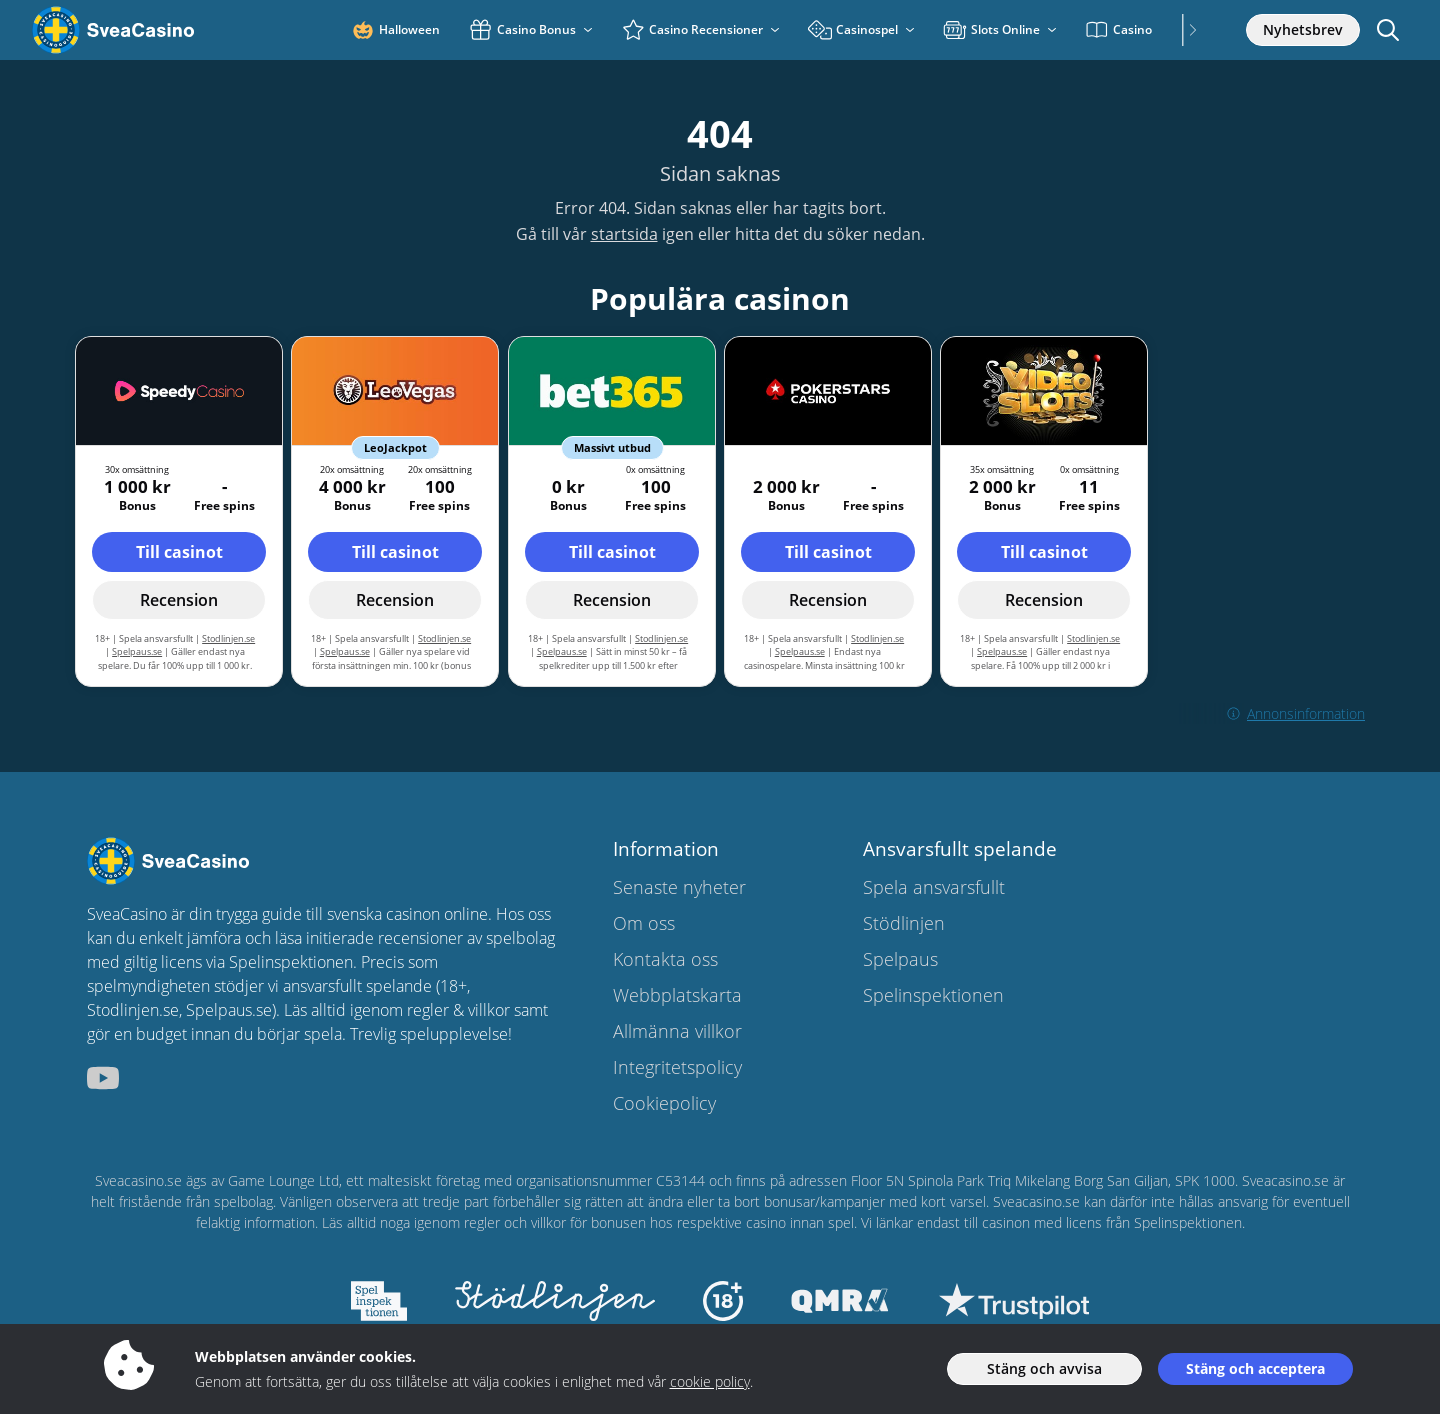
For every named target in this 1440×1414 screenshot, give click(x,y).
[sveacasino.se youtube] (103, 1078)
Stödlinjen (904, 923)
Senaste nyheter (679, 887)
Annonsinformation (1272, 713)
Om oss (644, 923)
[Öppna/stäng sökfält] (1388, 30)
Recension (179, 600)
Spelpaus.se (137, 651)
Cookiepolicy (664, 1103)
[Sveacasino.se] (144, 30)
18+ (453, 986)
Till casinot (179, 552)
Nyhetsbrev (1303, 29)
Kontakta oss (665, 959)
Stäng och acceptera (1255, 1368)
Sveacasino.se (138, 1180)
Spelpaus (900, 959)
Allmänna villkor (677, 1031)
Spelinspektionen (933, 995)
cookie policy (710, 1381)
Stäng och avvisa (1044, 1368)
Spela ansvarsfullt (934, 887)
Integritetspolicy (677, 1067)
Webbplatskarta (677, 995)
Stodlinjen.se (228, 638)
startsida (624, 234)
